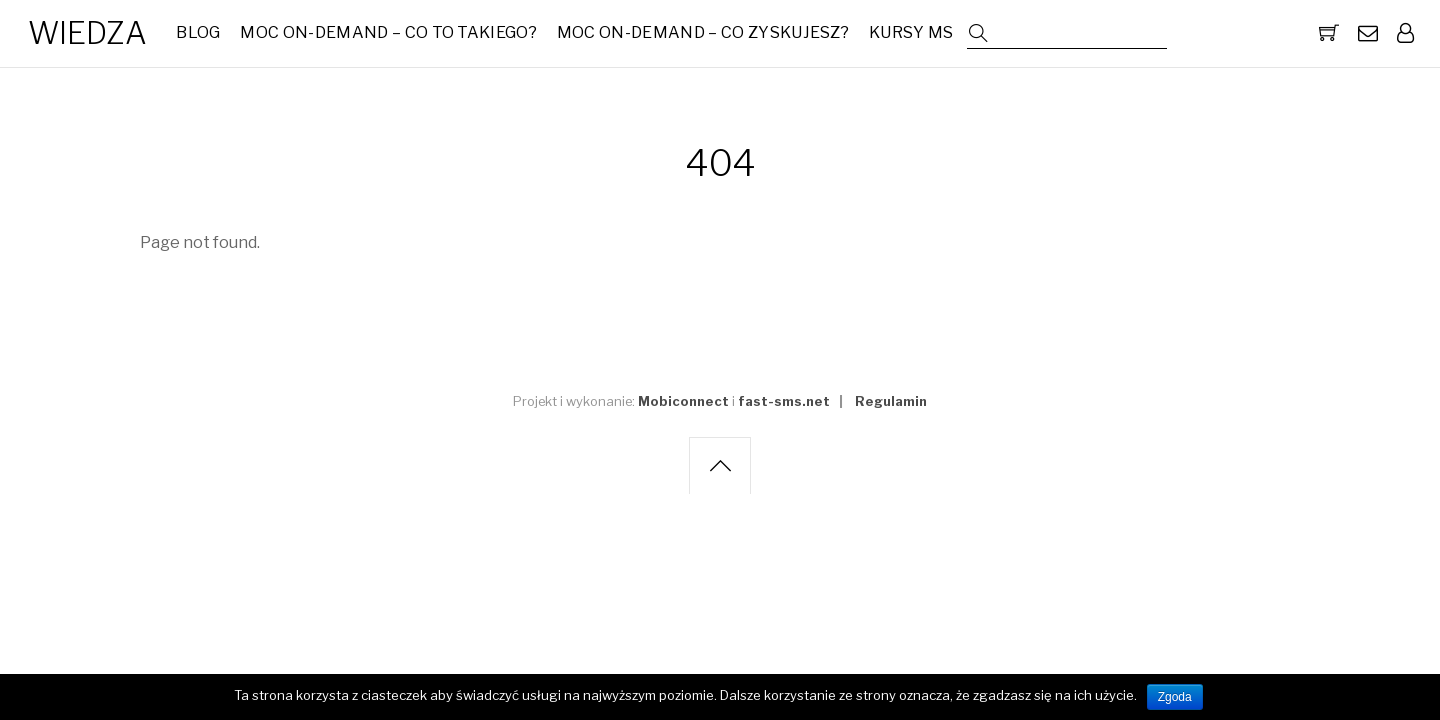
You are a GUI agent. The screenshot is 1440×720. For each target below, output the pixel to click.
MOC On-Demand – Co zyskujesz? (703, 32)
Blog (198, 32)
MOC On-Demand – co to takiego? (388, 32)
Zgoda (1175, 697)
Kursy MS (911, 32)
